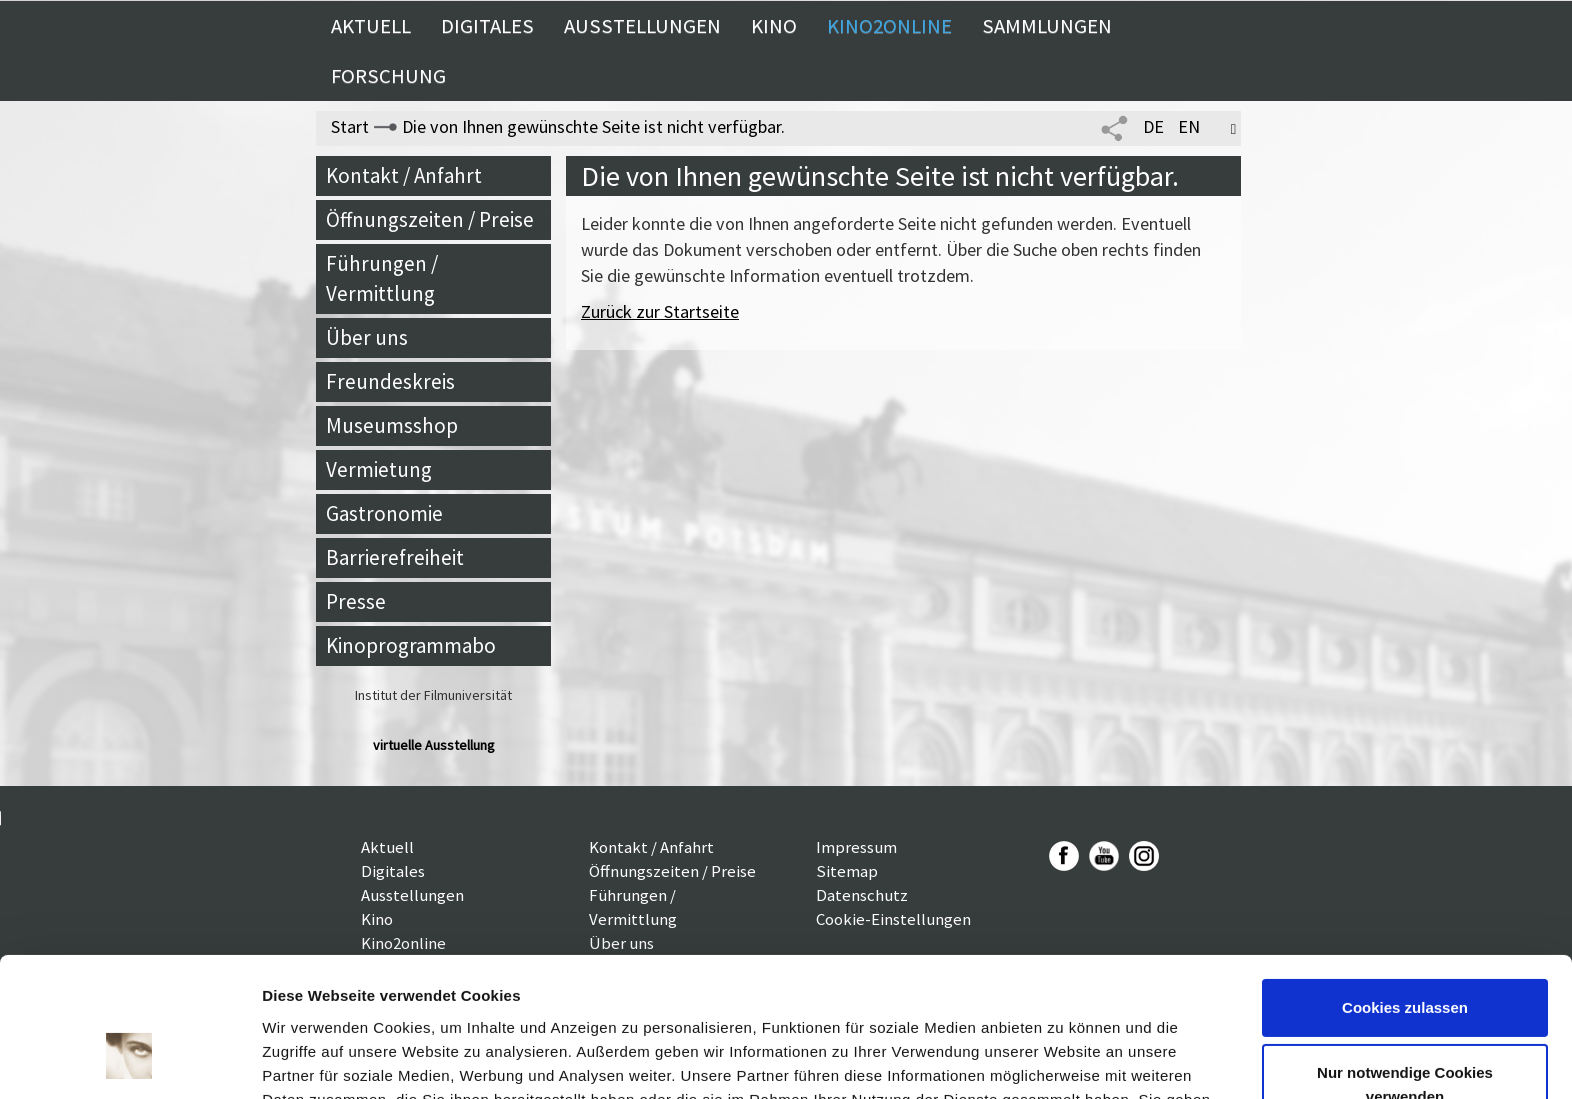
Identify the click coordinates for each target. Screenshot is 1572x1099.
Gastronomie (384, 513)
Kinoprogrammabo (411, 645)
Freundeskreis (390, 381)
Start (350, 126)
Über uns (367, 337)
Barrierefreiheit (395, 557)
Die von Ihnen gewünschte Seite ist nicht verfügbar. (593, 126)
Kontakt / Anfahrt (404, 175)
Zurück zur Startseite (660, 311)
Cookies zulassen (1405, 888)
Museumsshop (392, 425)
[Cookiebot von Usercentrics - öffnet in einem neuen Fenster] (129, 1060)
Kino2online (889, 26)
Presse (356, 601)
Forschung (388, 76)
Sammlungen (1047, 26)
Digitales (487, 26)
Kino (774, 26)
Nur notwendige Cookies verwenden (1405, 965)
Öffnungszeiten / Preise (430, 219)
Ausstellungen (642, 26)
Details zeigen (312, 1059)
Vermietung (379, 469)
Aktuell (371, 26)
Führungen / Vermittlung (382, 278)
